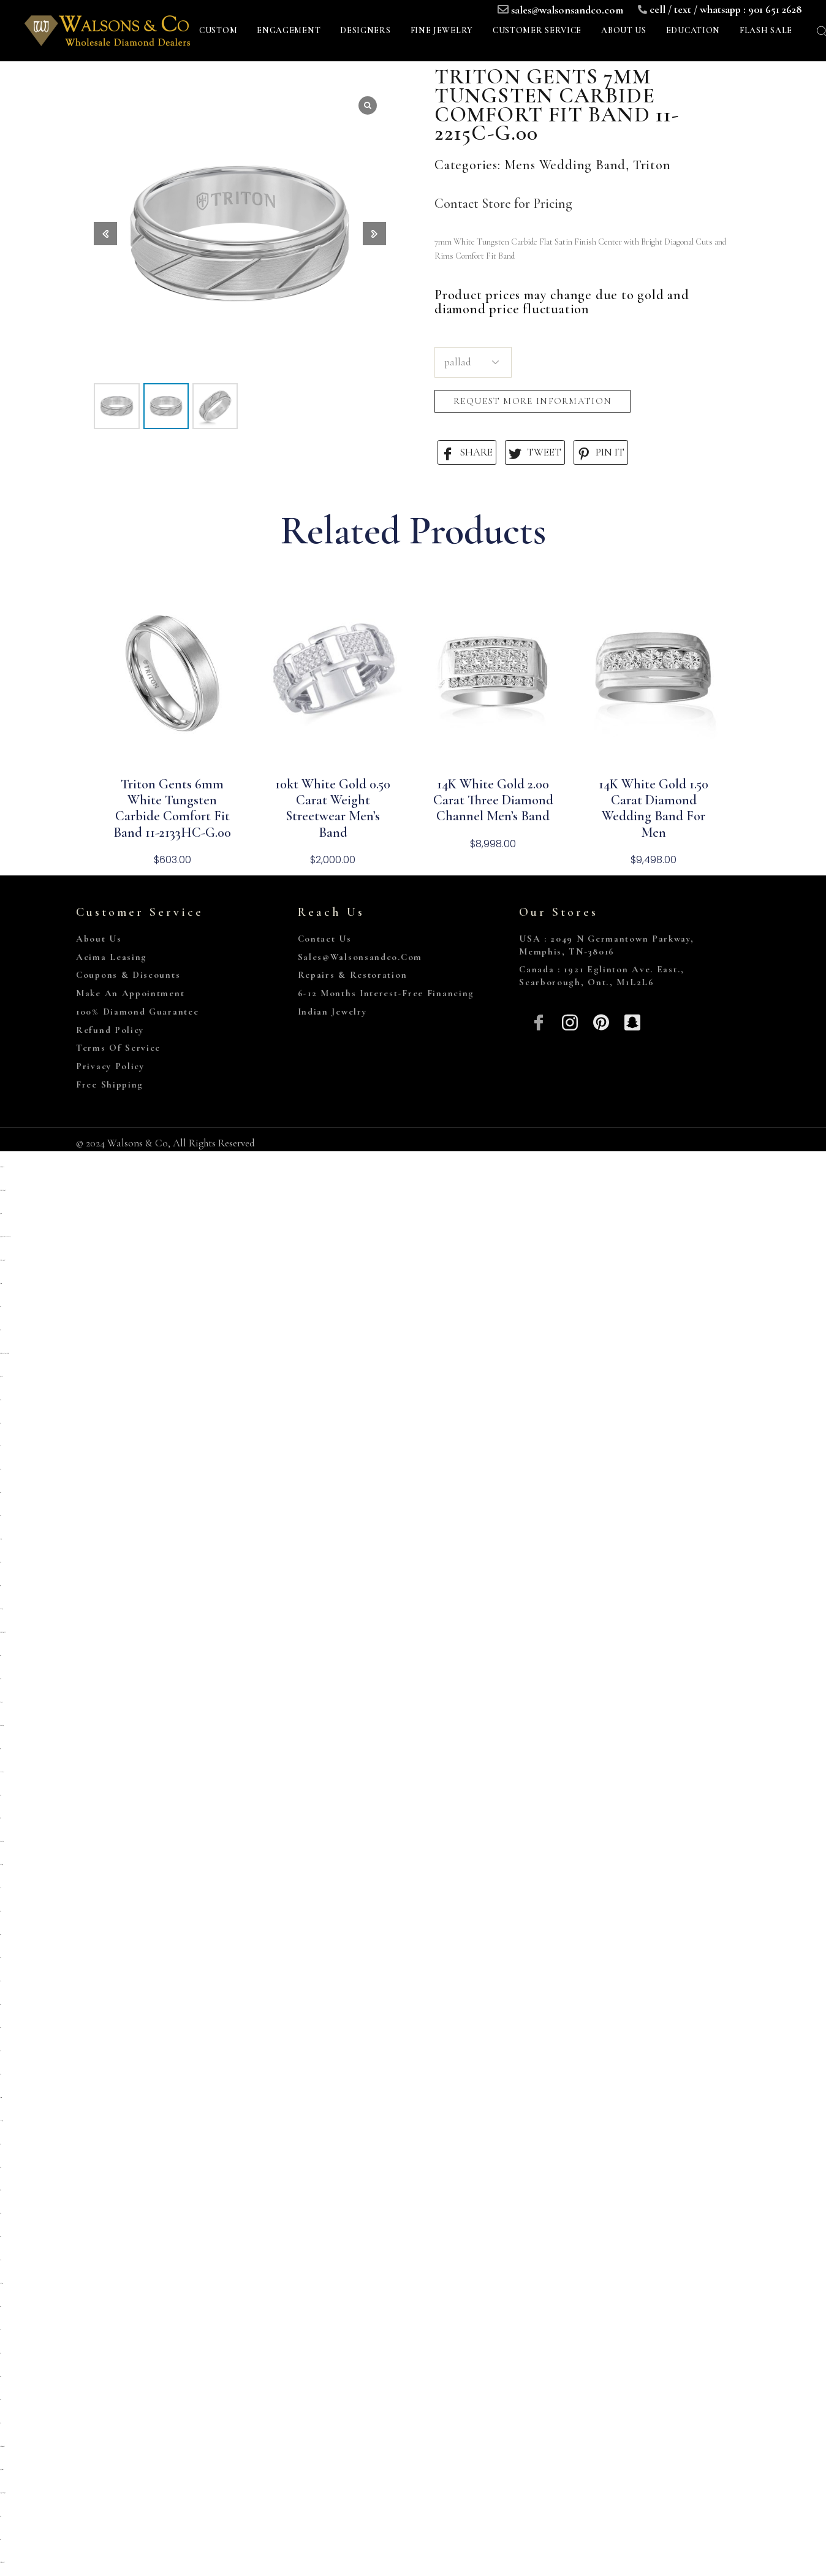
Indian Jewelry (332, 1011)
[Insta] (570, 1021)
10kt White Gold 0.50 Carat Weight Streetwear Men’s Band (332, 808)
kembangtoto (1, 1864)
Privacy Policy (110, 1066)
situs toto (0, 1306)
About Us (99, 938)
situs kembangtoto (1, 1725)
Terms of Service (118, 1047)
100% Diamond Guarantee (137, 1011)
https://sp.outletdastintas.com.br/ (3, 1190)
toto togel (0, 1585)
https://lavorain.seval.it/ (1, 2469)
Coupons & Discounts (128, 974)
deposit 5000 (0, 1283)
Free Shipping (109, 1084)
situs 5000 (0, 2376)
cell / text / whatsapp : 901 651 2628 (725, 9)
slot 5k (0, 1562)
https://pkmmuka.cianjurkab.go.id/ (4, 1353)
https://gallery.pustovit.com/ (2, 2562)
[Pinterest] (601, 1021)
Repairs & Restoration (352, 974)
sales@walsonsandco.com (567, 10)
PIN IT (600, 453)
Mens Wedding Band (565, 165)
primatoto (0, 1213)
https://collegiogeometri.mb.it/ (2, 2446)
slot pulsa (1, 1376)
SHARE (467, 453)
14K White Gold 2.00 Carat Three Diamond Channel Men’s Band (493, 800)
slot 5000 (0, 2167)
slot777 (0, 2074)
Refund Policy (110, 1029)
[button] (374, 233)
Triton (652, 165)
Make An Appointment (130, 993)
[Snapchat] (632, 1021)
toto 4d (0, 2539)
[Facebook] (539, 1021)
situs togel (0, 1934)
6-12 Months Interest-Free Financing (386, 993)
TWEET (535, 453)
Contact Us (325, 938)
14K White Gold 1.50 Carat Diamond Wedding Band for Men (653, 808)
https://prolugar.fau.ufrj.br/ (3, 1632)
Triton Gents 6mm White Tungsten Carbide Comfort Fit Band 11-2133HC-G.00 (172, 808)
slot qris (0, 1795)
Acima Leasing (111, 956)
